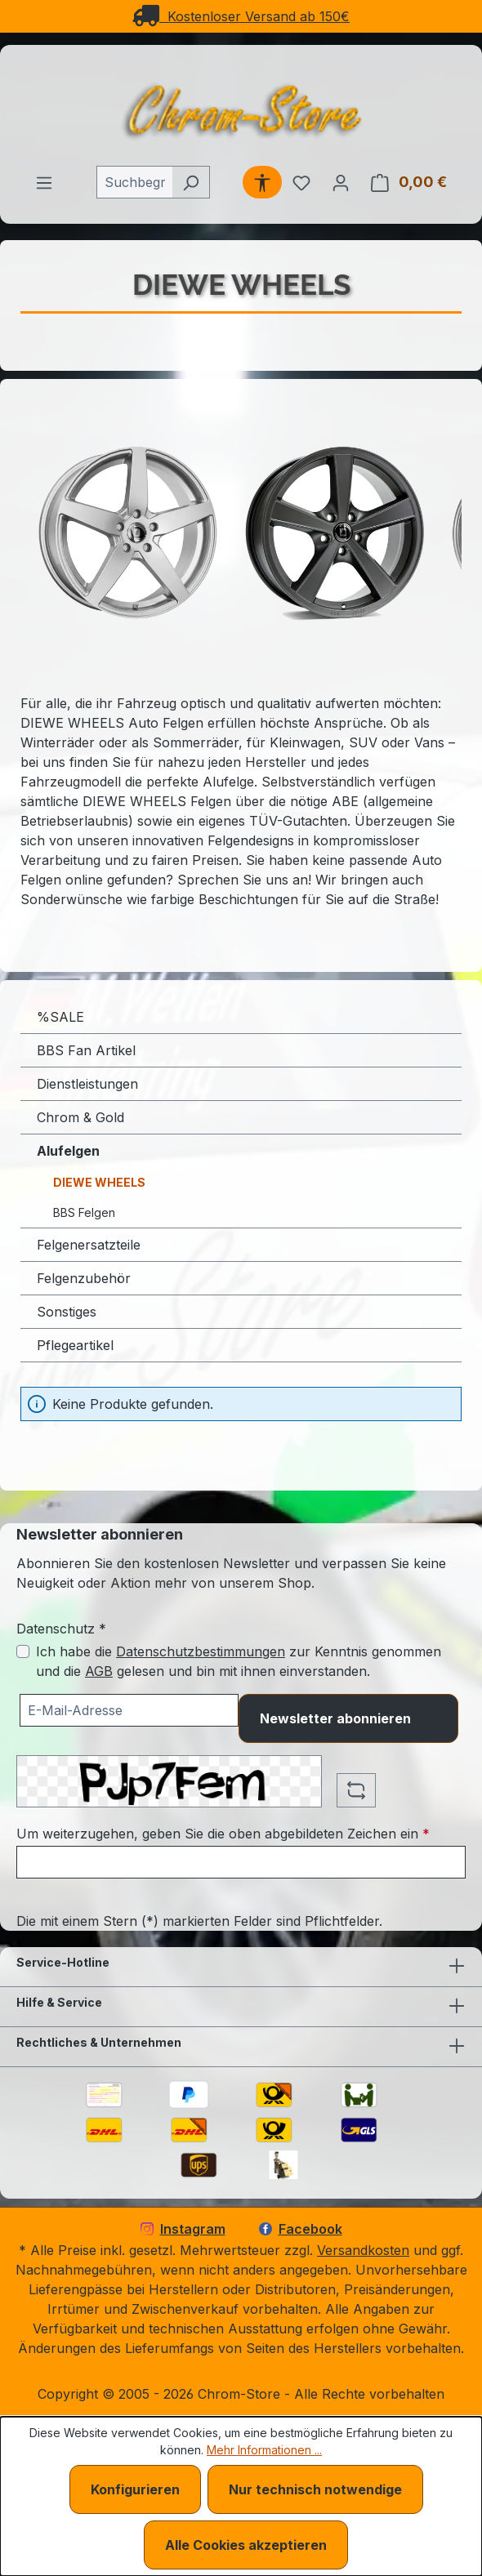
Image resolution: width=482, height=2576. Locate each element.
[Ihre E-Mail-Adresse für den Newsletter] (129, 1710)
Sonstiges (66, 1312)
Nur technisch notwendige (315, 2489)
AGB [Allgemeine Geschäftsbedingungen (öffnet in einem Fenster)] (99, 1671)
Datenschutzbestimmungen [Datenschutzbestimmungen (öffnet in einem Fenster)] (200, 1651)
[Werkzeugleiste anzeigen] (262, 182)
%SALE (60, 1017)
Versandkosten (363, 2250)
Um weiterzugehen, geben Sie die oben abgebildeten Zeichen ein (223, 1833)
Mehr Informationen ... (264, 2450)
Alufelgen (68, 1151)
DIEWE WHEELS (99, 1182)
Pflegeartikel (75, 1345)
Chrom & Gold (80, 1117)
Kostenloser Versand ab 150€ (241, 16)
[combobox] (134, 182)
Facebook (300, 2229)
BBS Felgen (84, 1212)
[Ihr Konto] (340, 182)
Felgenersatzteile (89, 1245)
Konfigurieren (135, 2489)
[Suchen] (191, 182)
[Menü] (44, 182)
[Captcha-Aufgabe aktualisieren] (356, 1790)
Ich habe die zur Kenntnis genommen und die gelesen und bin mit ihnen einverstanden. (238, 1661)
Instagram (183, 2229)
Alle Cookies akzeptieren (246, 2545)
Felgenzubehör (84, 1278)
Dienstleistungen (87, 1084)
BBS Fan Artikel (86, 1050)
